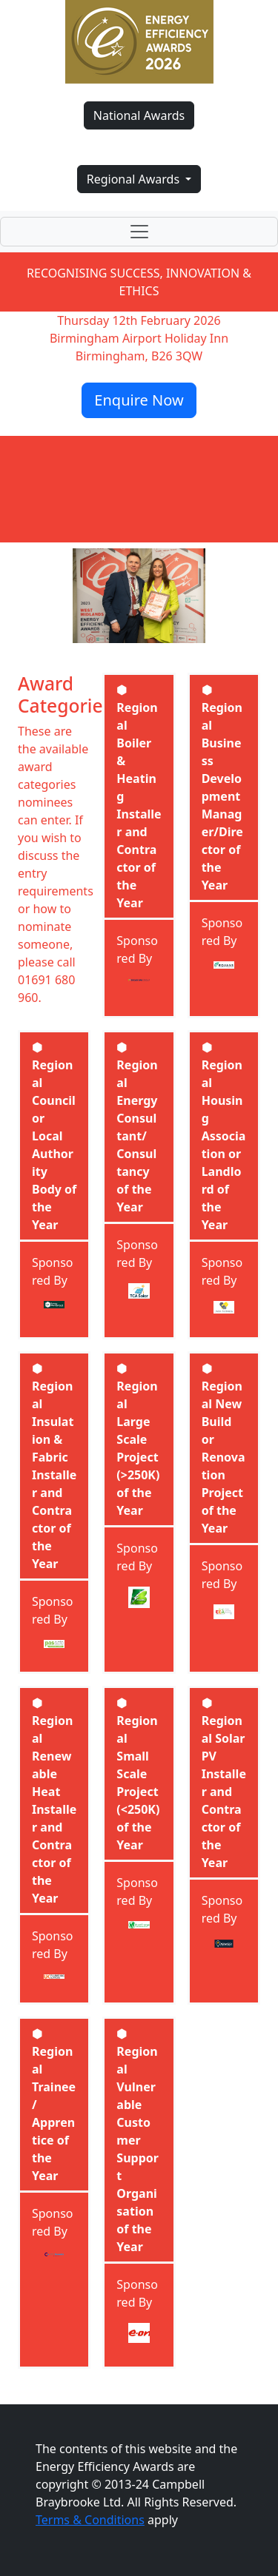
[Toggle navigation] (139, 231)
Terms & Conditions (90, 2520)
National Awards (139, 115)
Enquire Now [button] (138, 400)
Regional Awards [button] (135, 179)
